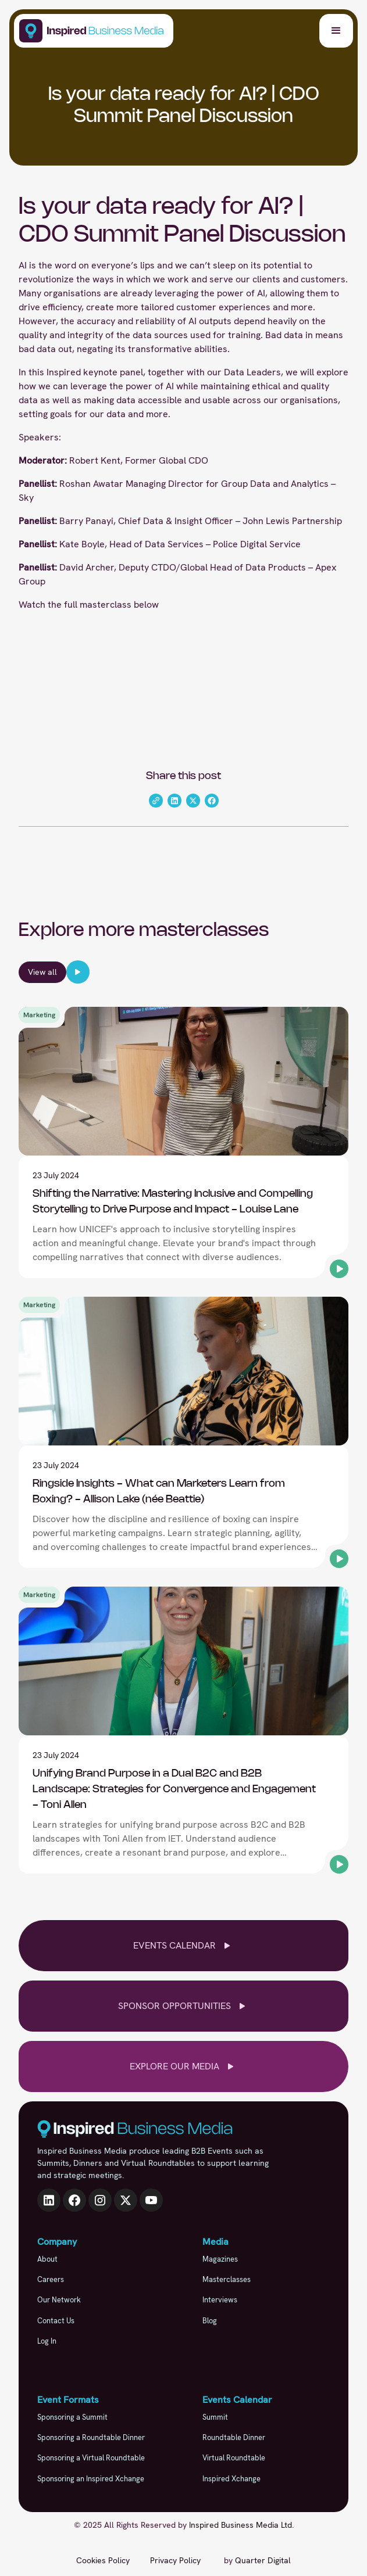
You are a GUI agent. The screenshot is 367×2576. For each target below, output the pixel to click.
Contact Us (55, 2321)
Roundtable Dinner (233, 2437)
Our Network (59, 2300)
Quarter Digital (263, 2560)
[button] (336, 31)
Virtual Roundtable (233, 2458)
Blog (209, 2321)
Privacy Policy (175, 2560)
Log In (46, 2341)
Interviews (219, 2300)
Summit (215, 2417)
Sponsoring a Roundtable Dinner (91, 2437)
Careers (50, 2279)
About (47, 2259)
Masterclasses (226, 2279)
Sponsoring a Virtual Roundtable (91, 2458)
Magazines (220, 2259)
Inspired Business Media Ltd (240, 2525)
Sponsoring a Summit (72, 2417)
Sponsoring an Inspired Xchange (90, 2479)
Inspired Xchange (231, 2479)
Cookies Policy (103, 2560)
